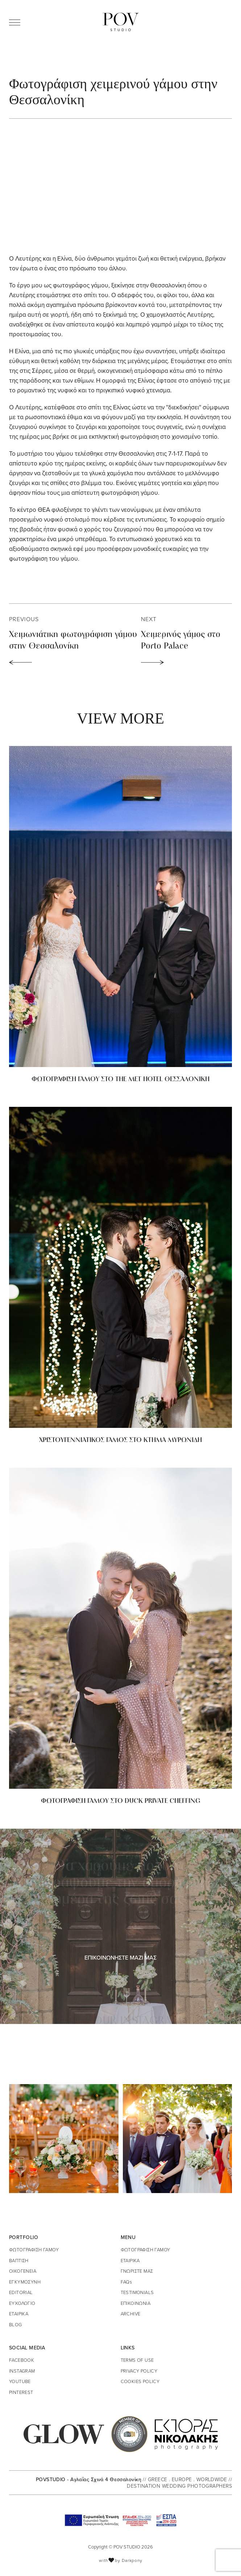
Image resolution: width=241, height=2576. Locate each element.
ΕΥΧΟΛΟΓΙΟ (22, 2303)
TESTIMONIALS (137, 2292)
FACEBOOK (21, 2360)
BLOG (15, 2324)
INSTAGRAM (22, 2371)
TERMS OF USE (137, 2360)
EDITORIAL (21, 2292)
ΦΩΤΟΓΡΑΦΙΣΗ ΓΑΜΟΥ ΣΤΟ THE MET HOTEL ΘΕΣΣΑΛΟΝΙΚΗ (120, 1079)
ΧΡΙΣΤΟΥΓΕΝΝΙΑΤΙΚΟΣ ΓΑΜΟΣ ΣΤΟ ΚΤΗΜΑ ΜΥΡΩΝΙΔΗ (120, 1440)
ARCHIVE (131, 2313)
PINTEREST (21, 2392)
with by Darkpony (120, 2560)
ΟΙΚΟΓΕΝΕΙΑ (22, 2271)
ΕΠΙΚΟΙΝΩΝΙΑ (136, 2303)
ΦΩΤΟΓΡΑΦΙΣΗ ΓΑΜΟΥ (34, 2249)
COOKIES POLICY (140, 2381)
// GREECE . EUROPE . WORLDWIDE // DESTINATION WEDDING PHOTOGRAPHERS (179, 2482)
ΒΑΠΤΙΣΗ (19, 2260)
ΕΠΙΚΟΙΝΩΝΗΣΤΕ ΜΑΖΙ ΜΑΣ (120, 1957)
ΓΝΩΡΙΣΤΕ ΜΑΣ (137, 2271)
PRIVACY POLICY (139, 2371)
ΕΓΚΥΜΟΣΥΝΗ (25, 2281)
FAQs (126, 2281)
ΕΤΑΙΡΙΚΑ (18, 2313)
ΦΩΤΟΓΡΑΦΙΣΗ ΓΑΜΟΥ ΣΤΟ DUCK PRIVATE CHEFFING (120, 1801)
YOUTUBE (20, 2381)
